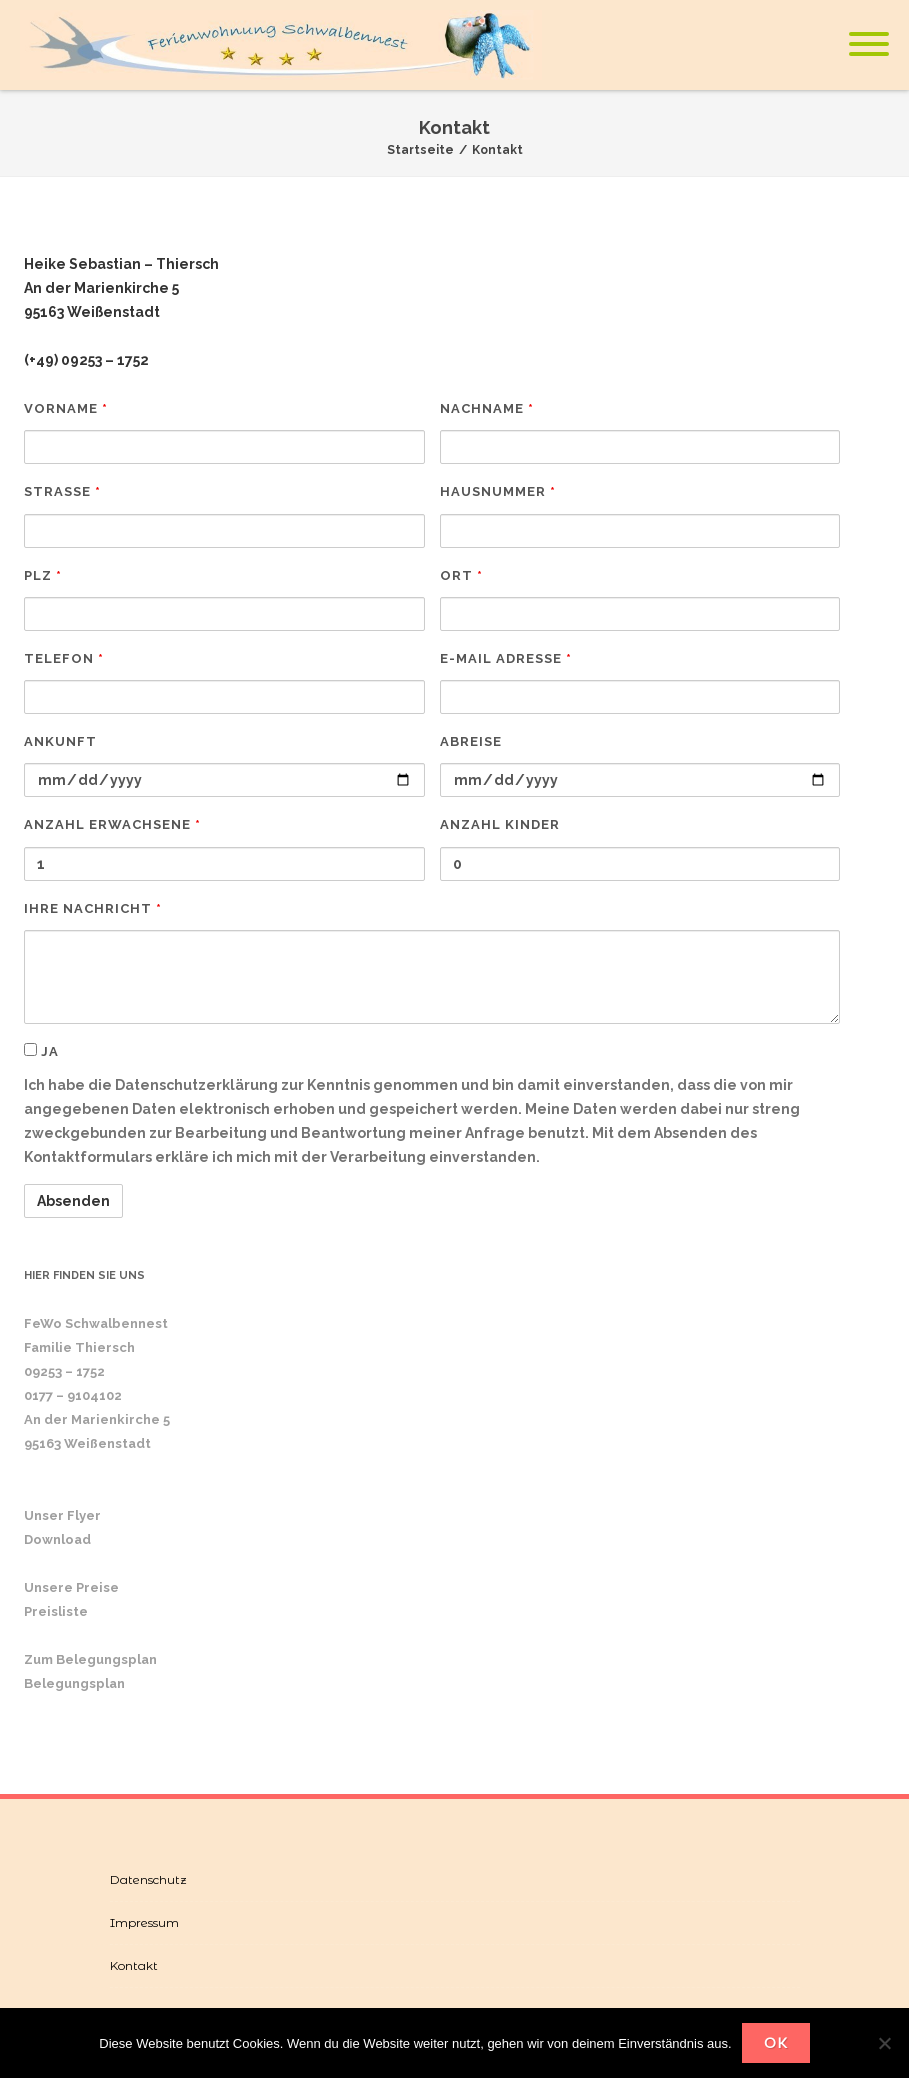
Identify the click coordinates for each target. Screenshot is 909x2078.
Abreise (471, 741)
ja (41, 1051)
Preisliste (56, 1611)
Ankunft (60, 741)
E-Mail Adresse (506, 658)
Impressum (144, 1922)
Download (57, 1539)
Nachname (487, 408)
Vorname (66, 408)
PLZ (43, 575)
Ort (461, 575)
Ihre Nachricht (93, 908)
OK (776, 2042)
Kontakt (134, 1965)
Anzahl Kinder (500, 824)
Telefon (64, 658)
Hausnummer (498, 491)
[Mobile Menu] (869, 45)
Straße (62, 491)
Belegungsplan (74, 1683)
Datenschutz (148, 1879)
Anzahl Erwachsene (112, 824)
